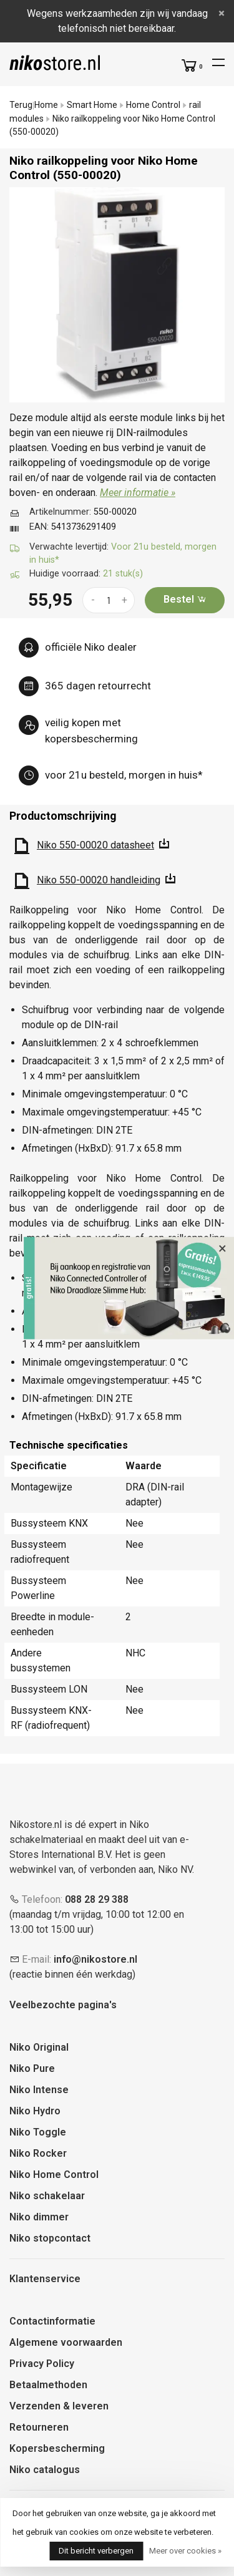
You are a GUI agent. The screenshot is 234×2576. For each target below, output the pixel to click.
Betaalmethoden (48, 2385)
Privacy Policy (41, 2363)
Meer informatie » (137, 492)
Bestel (185, 599)
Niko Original (39, 2047)
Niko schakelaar (47, 2196)
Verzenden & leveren (59, 2406)
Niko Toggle (37, 2132)
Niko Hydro (35, 2111)
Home (46, 105)
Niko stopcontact (49, 2238)
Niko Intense (39, 2090)
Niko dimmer (39, 2217)
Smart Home (92, 105)
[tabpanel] (117, 294)
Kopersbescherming (57, 2448)
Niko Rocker (38, 2153)
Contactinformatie (52, 2321)
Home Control (153, 105)
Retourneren (39, 2427)
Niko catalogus (44, 2470)
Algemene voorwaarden (65, 2342)
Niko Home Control (54, 2174)
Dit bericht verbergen (96, 2550)
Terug (20, 105)
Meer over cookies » (185, 2550)
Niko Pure (32, 2068)
